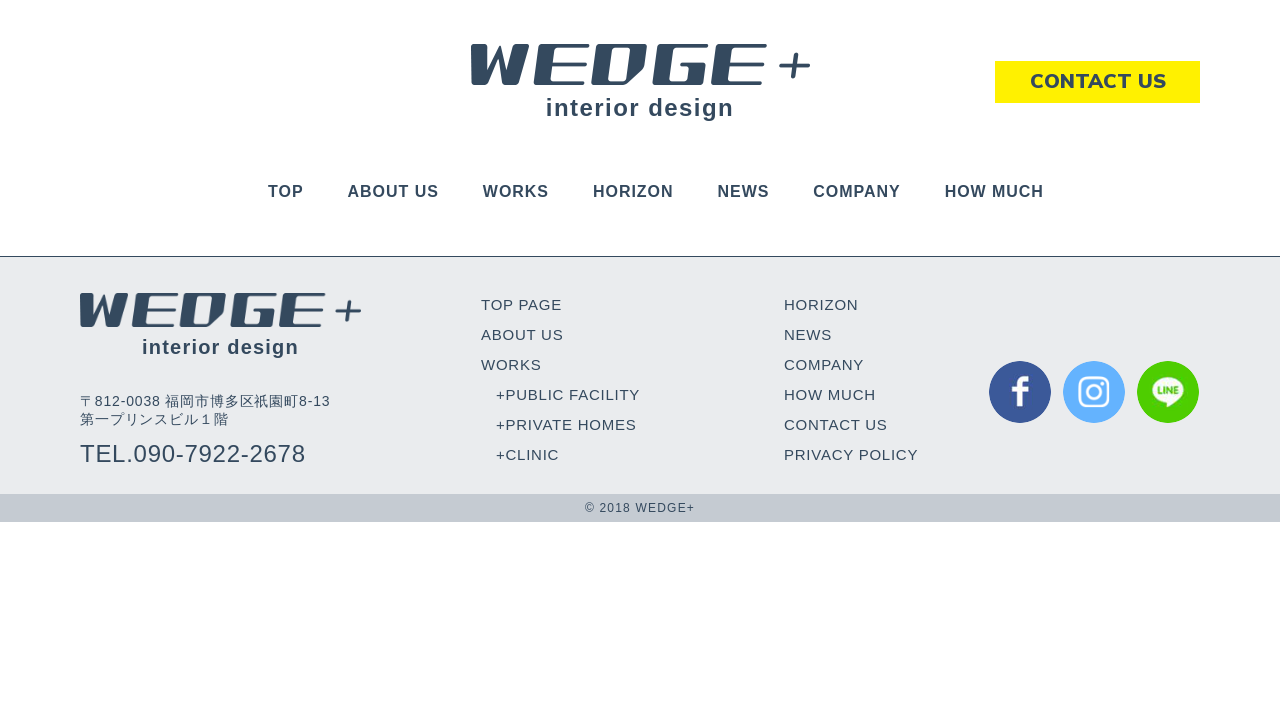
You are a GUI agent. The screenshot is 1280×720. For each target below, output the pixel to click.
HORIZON (633, 191)
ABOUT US (393, 191)
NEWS (743, 191)
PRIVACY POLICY (851, 454)
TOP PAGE (521, 304)
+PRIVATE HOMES (566, 424)
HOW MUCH (994, 191)
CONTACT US (836, 424)
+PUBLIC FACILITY (568, 394)
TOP (285, 191)
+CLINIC (527, 454)
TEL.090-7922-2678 (193, 453)
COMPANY (856, 191)
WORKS (516, 191)
